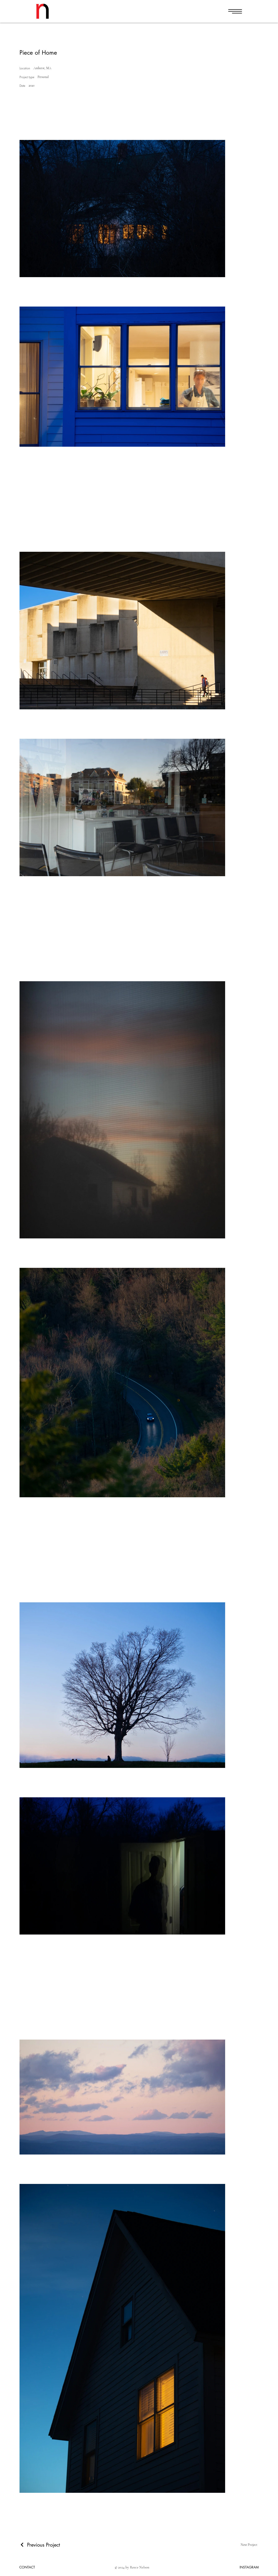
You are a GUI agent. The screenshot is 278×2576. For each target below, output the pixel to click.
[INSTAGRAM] (241, 2567)
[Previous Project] (40, 2545)
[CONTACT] (31, 2567)
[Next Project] (249, 2544)
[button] (235, 11)
